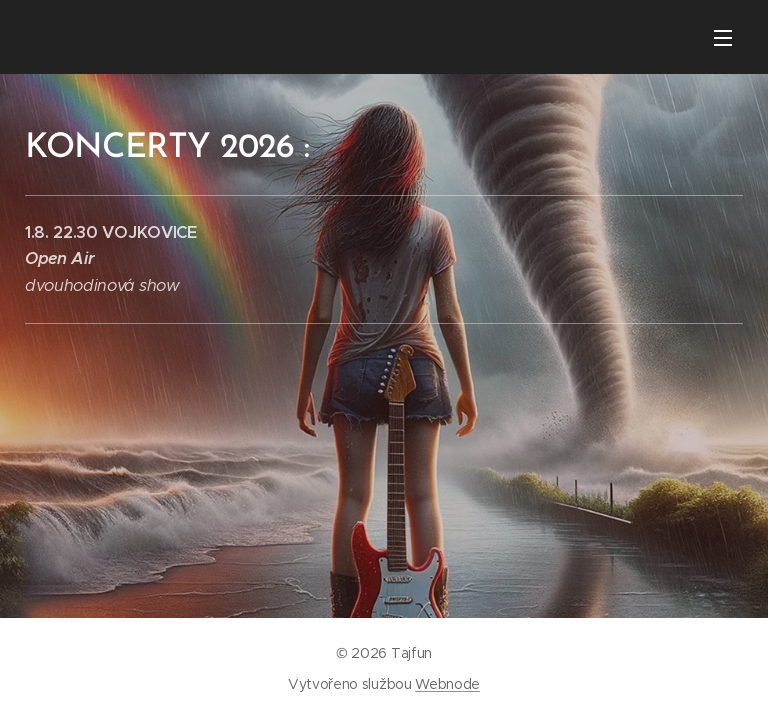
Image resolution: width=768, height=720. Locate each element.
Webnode (447, 684)
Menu (723, 38)
